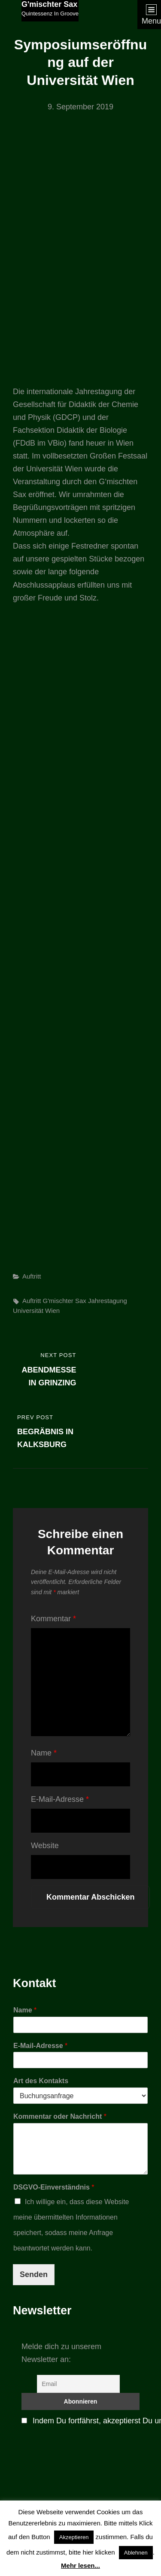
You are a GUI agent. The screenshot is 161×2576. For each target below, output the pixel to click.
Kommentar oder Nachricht (59, 2116)
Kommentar (53, 1618)
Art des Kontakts (40, 2080)
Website (45, 1845)
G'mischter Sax (49, 4)
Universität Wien (36, 1310)
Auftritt (31, 1276)
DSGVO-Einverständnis (53, 2187)
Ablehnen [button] (136, 2552)
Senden (34, 2274)
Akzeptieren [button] (74, 2537)
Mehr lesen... (80, 2565)
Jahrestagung (107, 1300)
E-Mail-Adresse (60, 1799)
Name (44, 1753)
